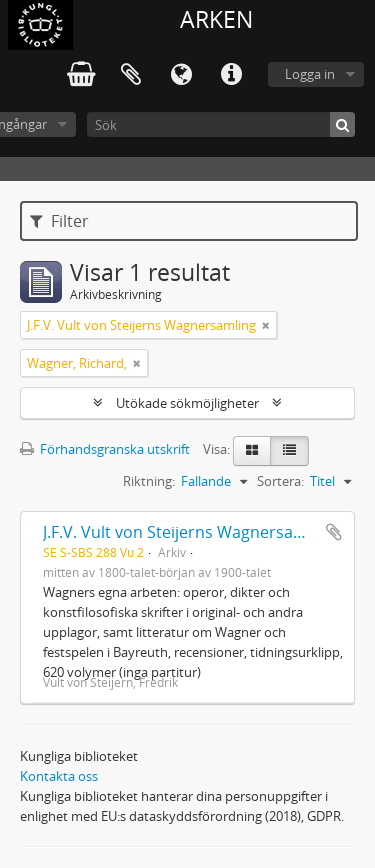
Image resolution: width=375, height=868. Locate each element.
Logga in (310, 74)
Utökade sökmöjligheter (187, 403)
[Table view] (289, 451)
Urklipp (131, 75)
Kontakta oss (59, 776)
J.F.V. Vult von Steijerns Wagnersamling (189, 532)
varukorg (81, 75)
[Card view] (252, 451)
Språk (181, 75)
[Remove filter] (266, 325)
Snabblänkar (231, 75)
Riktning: (149, 481)
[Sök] (221, 124)
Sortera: (280, 481)
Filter (59, 221)
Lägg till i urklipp (334, 532)
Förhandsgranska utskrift (105, 449)
